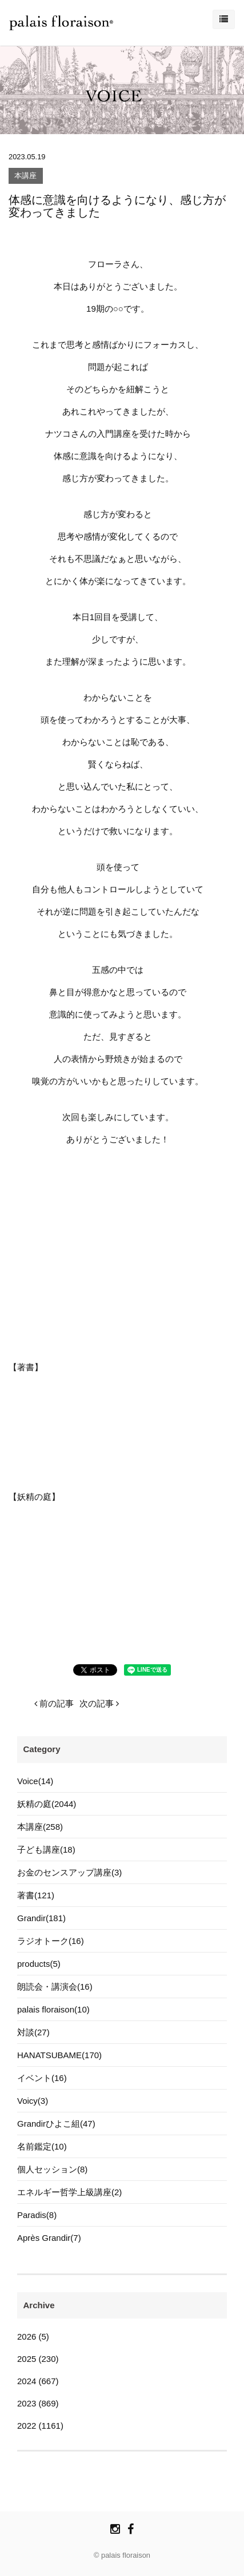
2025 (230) (38, 2359)
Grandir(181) (41, 1918)
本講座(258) (40, 1827)
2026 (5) (33, 2336)
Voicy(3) (32, 2101)
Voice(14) (35, 1781)
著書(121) (35, 1895)
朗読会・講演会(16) (55, 1986)
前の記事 (54, 1703)
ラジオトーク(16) (50, 1941)
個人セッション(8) (52, 2169)
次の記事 (99, 1703)
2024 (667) (38, 2381)
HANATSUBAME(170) (59, 2055)
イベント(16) (42, 2078)
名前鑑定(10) (42, 2146)
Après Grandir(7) (49, 2238)
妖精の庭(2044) (46, 1804)
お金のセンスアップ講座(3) (69, 1872)
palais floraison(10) (53, 2009)
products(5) (39, 1964)
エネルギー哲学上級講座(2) (69, 2192)
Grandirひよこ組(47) (56, 2123)
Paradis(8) (37, 2215)
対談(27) (33, 2032)
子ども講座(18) (46, 1849)
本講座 (25, 176)
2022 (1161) (40, 2425)
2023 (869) (38, 2403)
